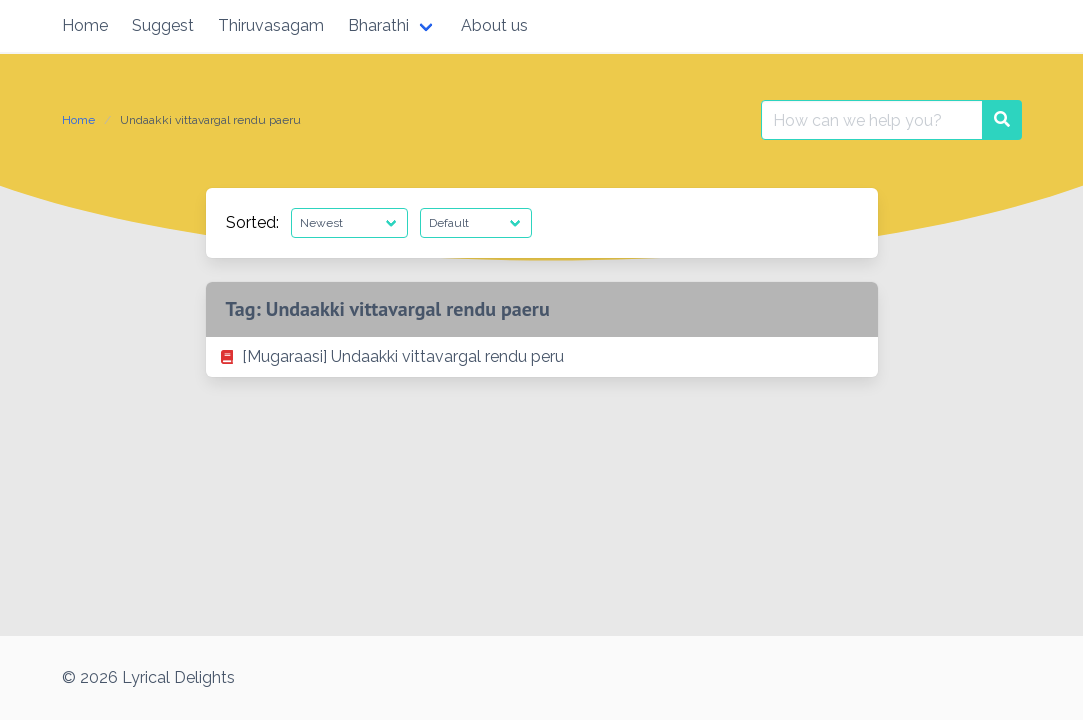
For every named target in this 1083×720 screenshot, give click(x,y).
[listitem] (542, 357)
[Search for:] (872, 120)
